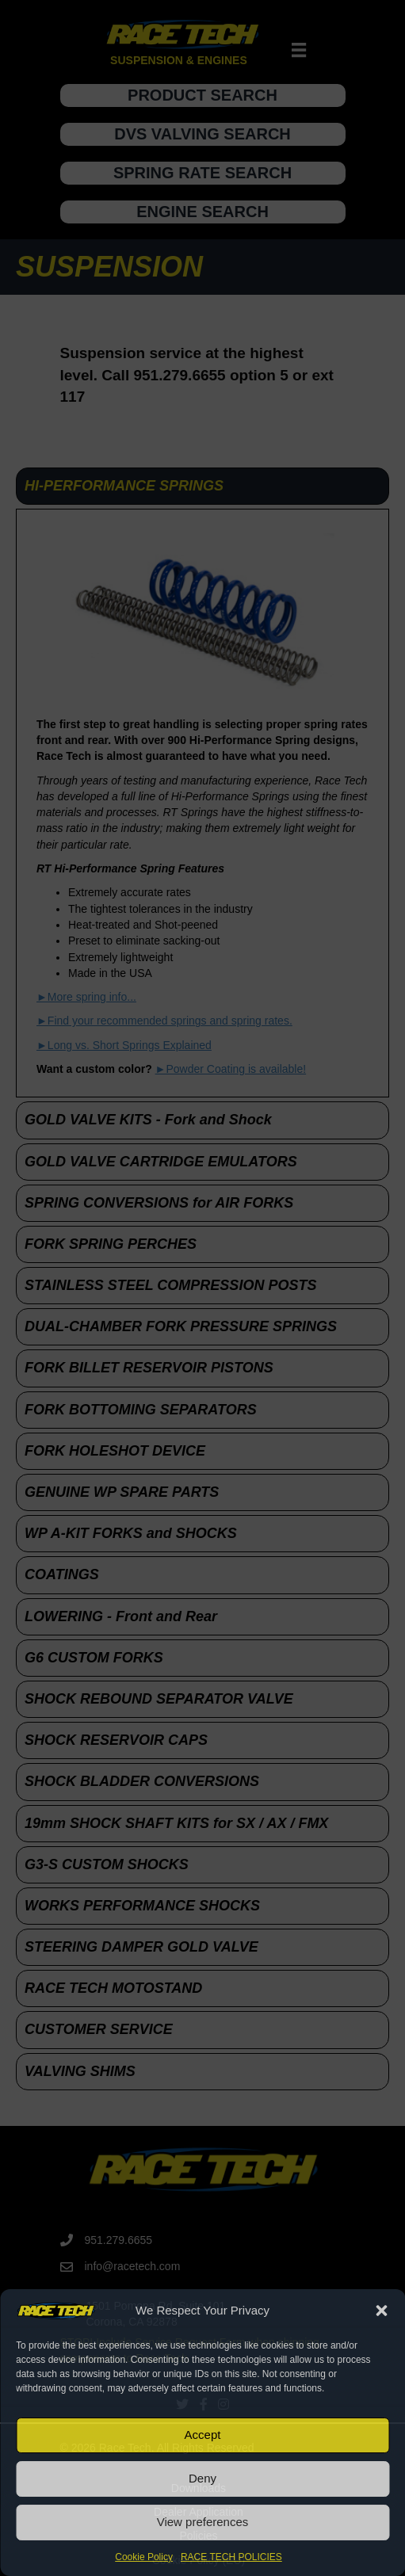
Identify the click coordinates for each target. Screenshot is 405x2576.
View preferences (203, 2521)
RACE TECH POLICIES (231, 2557)
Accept (203, 2434)
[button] (381, 2310)
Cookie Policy (144, 2557)
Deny (202, 2478)
